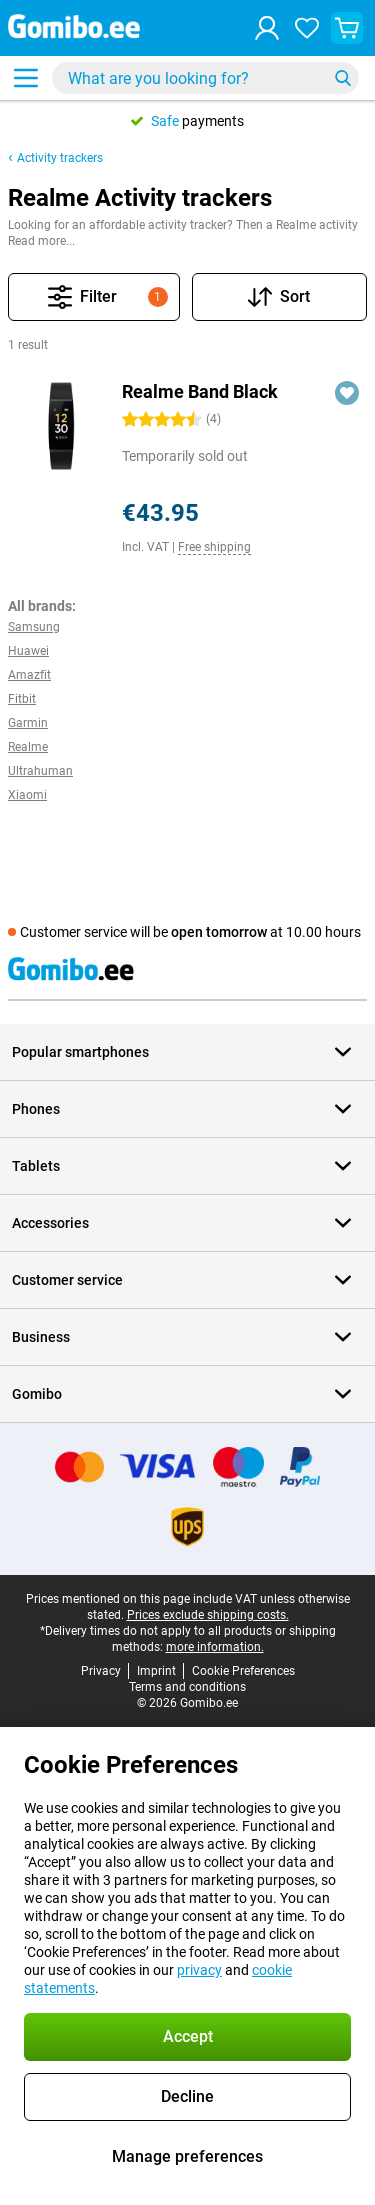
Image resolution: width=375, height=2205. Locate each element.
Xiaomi (27, 795)
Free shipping (214, 547)
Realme (28, 747)
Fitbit (22, 699)
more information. (215, 1647)
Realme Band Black (200, 391)
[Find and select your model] (205, 78)
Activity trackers (60, 158)
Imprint (156, 1671)
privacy (199, 1970)
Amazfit (29, 675)
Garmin (28, 723)
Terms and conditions (187, 1687)
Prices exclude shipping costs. (208, 1615)
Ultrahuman (40, 771)
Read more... (41, 241)
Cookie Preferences (243, 1671)
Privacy (101, 1671)
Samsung (34, 627)
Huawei (28, 651)
